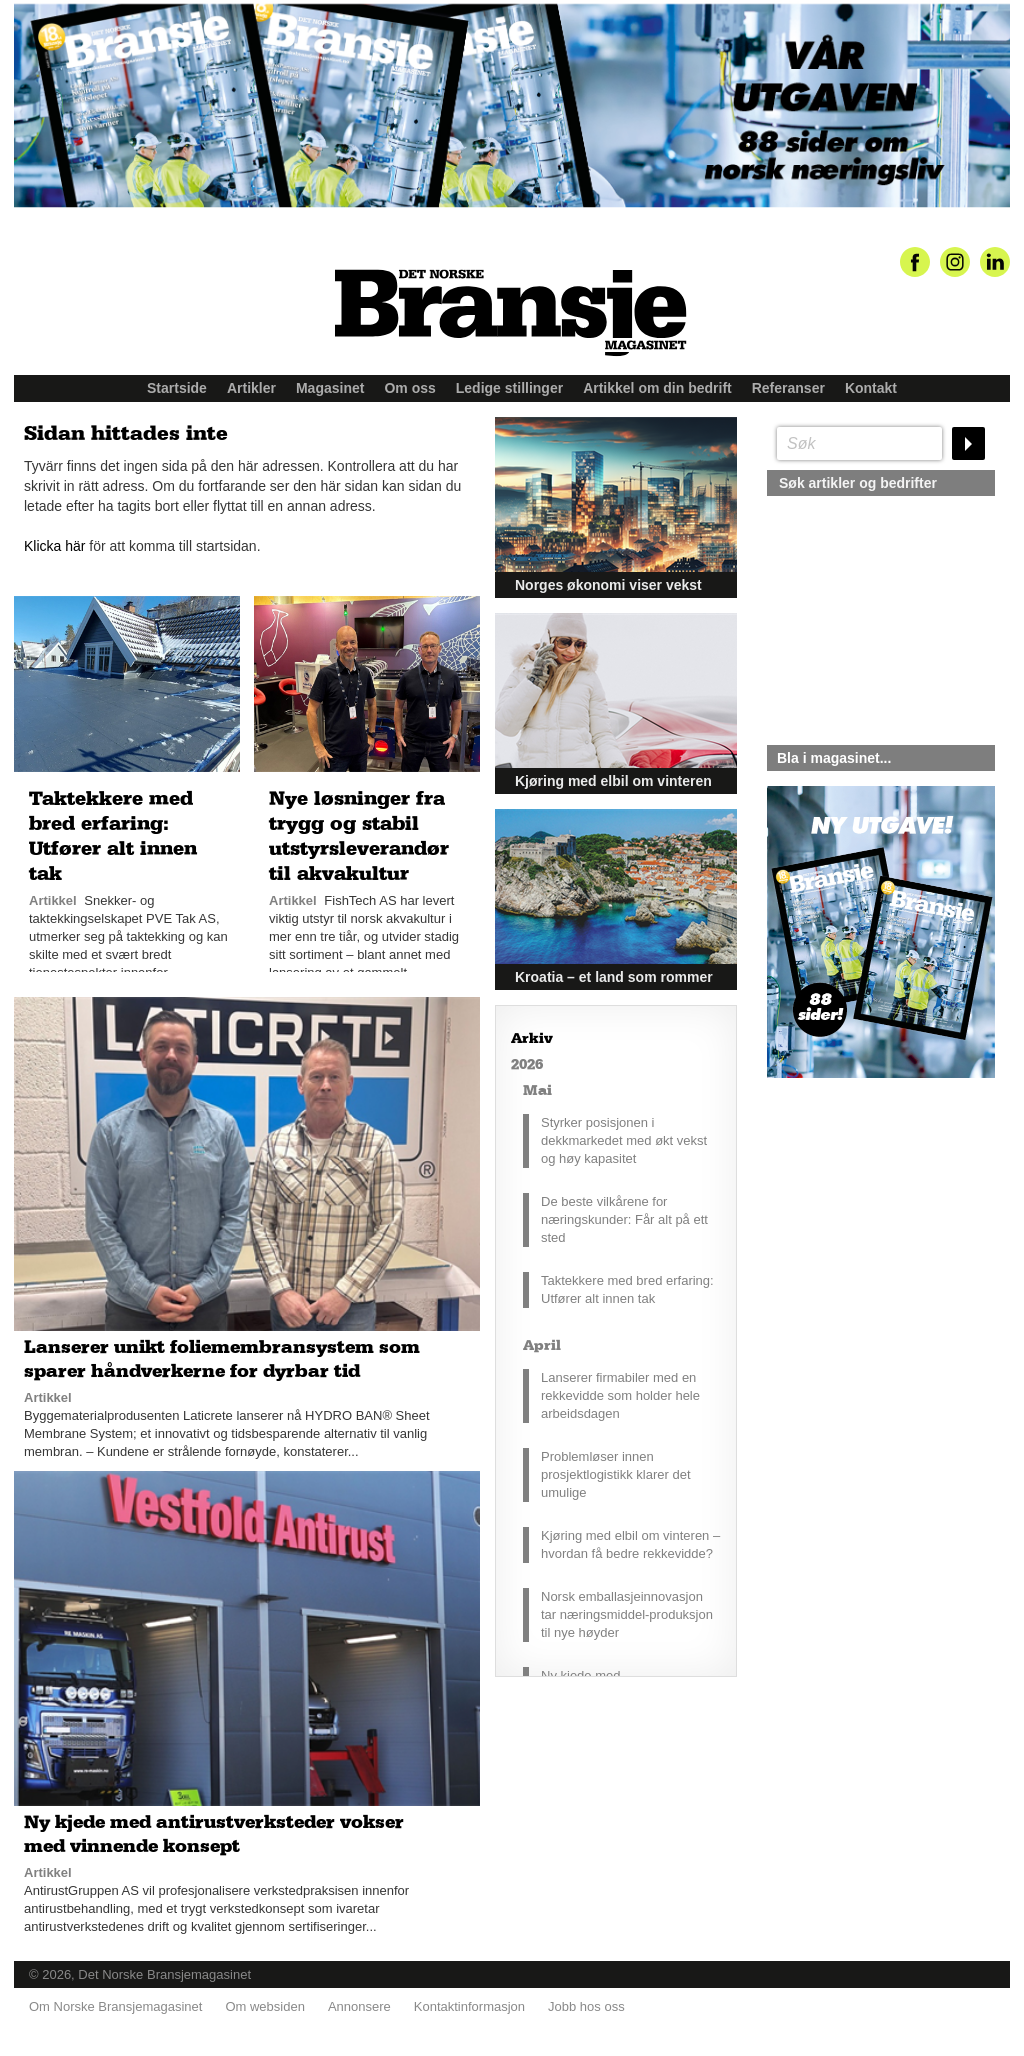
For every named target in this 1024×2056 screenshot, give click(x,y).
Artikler (251, 388)
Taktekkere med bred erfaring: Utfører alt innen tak (627, 1289)
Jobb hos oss (586, 2006)
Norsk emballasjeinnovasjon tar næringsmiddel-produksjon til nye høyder (627, 1614)
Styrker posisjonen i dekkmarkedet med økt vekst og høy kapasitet (624, 1140)
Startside (177, 388)
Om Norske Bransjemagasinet (115, 2006)
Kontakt (871, 388)
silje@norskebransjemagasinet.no (859, 1265)
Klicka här (54, 546)
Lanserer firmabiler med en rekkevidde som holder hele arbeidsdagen (620, 1395)
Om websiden (264, 2006)
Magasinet (330, 388)
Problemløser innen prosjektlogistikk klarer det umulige (616, 1474)
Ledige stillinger (509, 388)
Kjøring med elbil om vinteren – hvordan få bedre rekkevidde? (630, 1544)
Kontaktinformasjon (469, 2006)
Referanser (788, 388)
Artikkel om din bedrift (657, 388)
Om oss (409, 388)
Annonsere (359, 2006)
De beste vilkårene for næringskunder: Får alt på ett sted (624, 1219)
